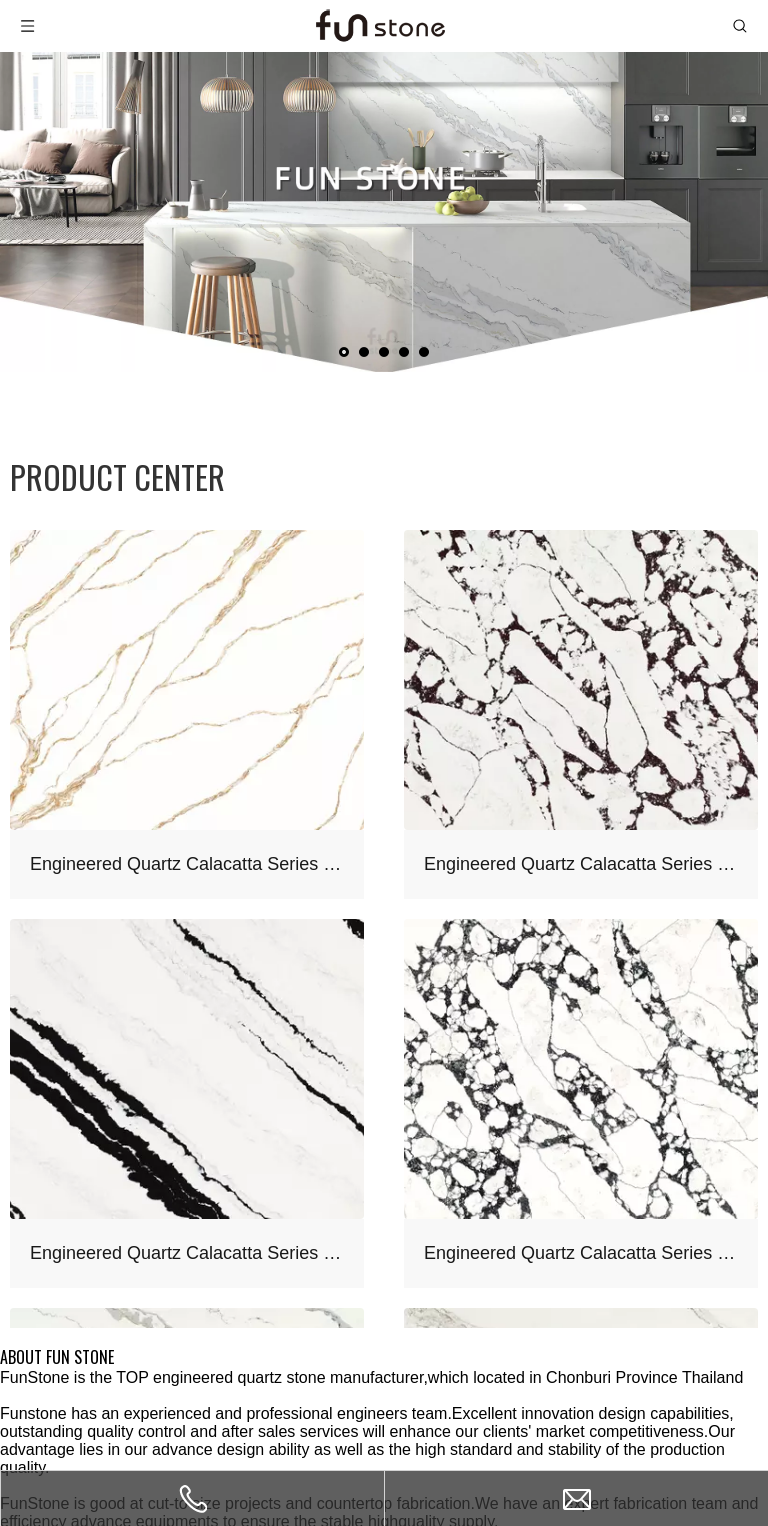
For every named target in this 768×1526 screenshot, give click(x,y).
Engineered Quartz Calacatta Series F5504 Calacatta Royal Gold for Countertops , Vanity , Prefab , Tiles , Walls (187, 864)
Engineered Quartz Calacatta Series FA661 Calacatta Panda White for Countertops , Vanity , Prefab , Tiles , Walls (187, 1253)
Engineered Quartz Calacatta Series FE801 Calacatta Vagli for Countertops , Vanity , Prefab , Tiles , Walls (581, 1253)
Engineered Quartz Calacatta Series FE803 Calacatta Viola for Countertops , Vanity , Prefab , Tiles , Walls (581, 864)
